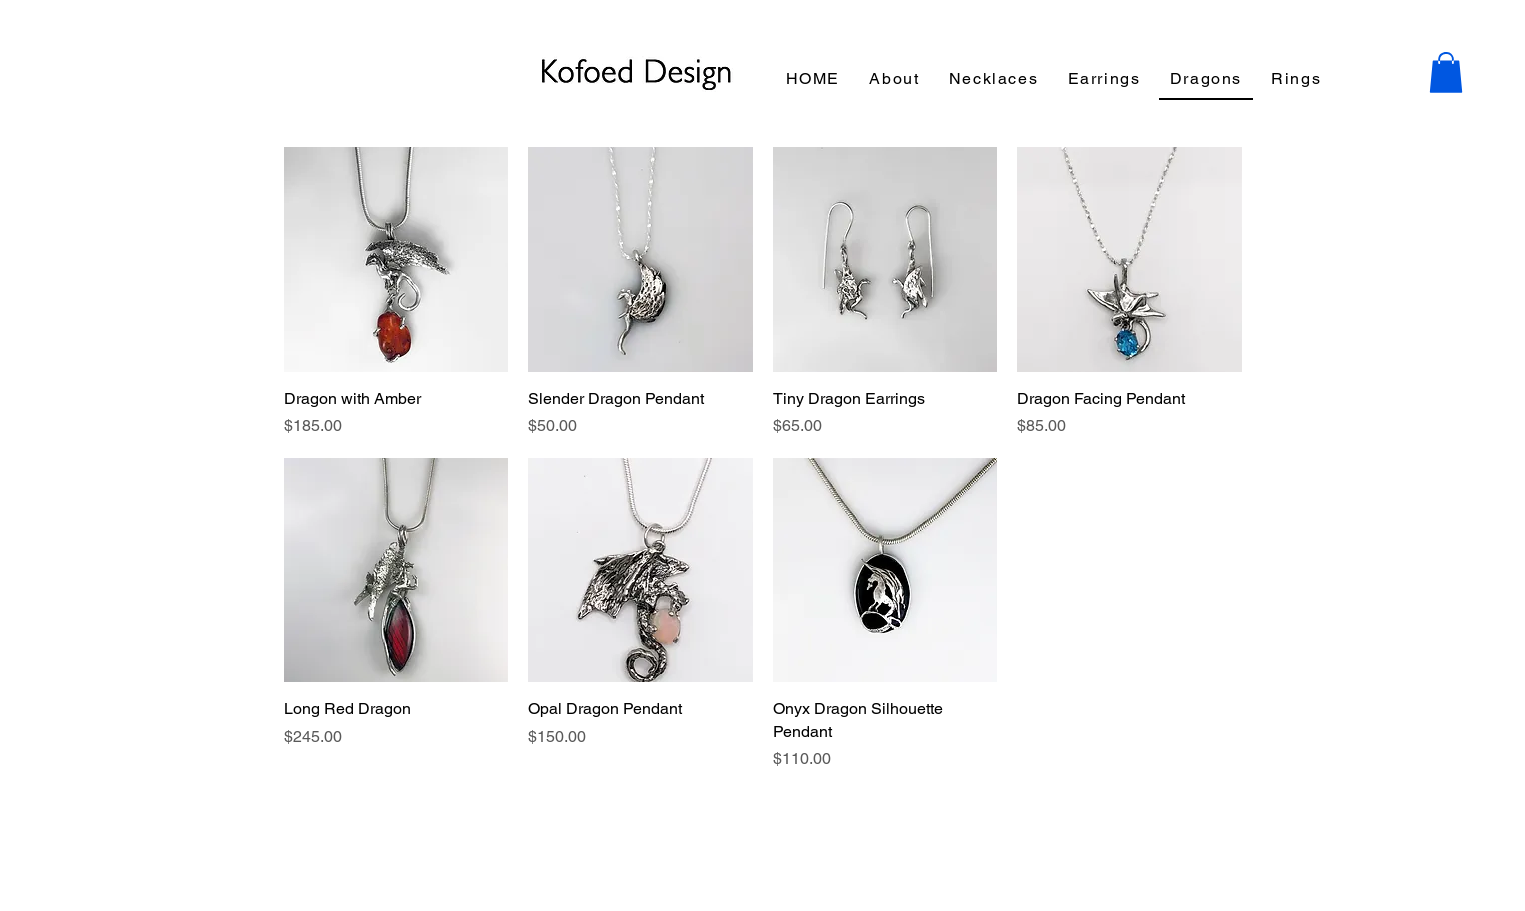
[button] (1446, 72)
